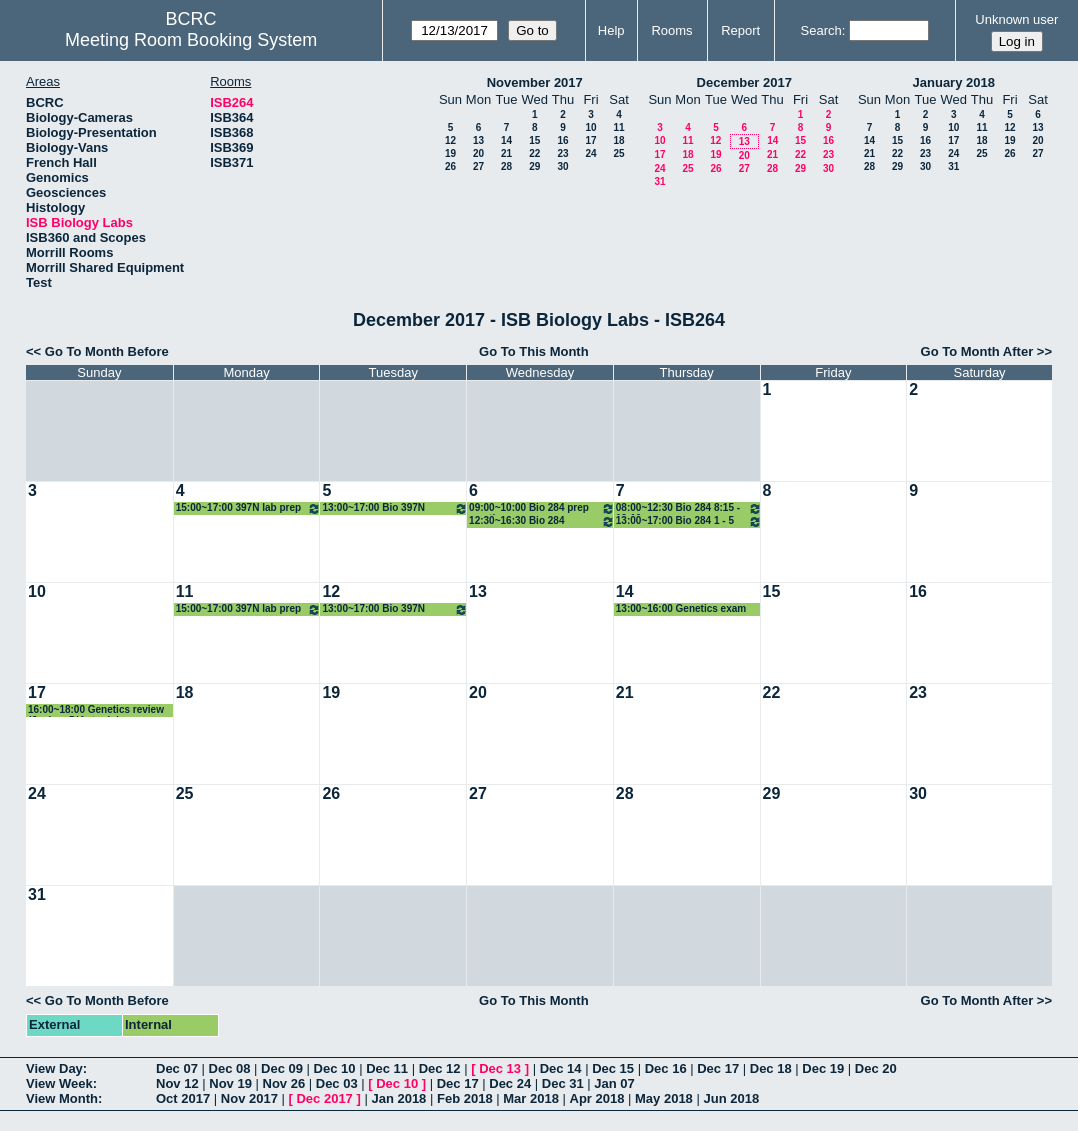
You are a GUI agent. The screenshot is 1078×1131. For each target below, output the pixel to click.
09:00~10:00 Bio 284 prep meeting (542, 508)
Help (611, 30)
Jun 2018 (731, 1098)
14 (506, 140)
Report (740, 30)
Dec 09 (282, 1068)
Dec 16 (666, 1068)
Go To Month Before (107, 351)
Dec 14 (561, 1068)
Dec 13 (500, 1068)
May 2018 (664, 1098)
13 (478, 140)
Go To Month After (977, 351)
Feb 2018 (465, 1098)
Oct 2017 (183, 1098)
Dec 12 (440, 1068)
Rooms (671, 30)
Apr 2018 (597, 1098)
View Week (59, 1083)
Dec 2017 (324, 1098)
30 (562, 166)
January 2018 (954, 82)
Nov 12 (177, 1083)
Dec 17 (718, 1068)
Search (821, 30)
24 (590, 153)
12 (450, 140)
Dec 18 (771, 1068)
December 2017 (744, 82)
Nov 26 (284, 1083)
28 (506, 166)
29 (534, 166)
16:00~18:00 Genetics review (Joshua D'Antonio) (96, 710)
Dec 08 (230, 1068)
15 (534, 140)
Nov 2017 (249, 1098)
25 (618, 153)
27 (478, 166)
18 (618, 140)
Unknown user (1016, 19)
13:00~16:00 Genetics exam (681, 608)
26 (450, 166)
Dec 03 (337, 1083)
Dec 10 (335, 1068)
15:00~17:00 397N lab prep (249, 508)
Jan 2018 (398, 1098)
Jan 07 (614, 1083)
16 (562, 140)
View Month (62, 1098)
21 (506, 153)
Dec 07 (177, 1068)
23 (562, 153)
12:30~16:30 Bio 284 (542, 521)
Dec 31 (563, 1083)
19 (450, 153)
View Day (54, 1068)
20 (478, 153)
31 (659, 181)
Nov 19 (230, 1083)
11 (618, 127)
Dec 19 (823, 1068)
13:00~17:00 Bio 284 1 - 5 (689, 521)
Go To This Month (534, 351)
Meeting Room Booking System (191, 40)
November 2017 (535, 82)
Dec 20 (876, 1068)
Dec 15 (613, 1068)
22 (534, 153)
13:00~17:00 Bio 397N (395, 508)
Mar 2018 (531, 1098)
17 (590, 140)
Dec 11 (387, 1068)
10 (590, 127)
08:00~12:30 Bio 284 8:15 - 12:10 (689, 508)
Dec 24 (510, 1083)
